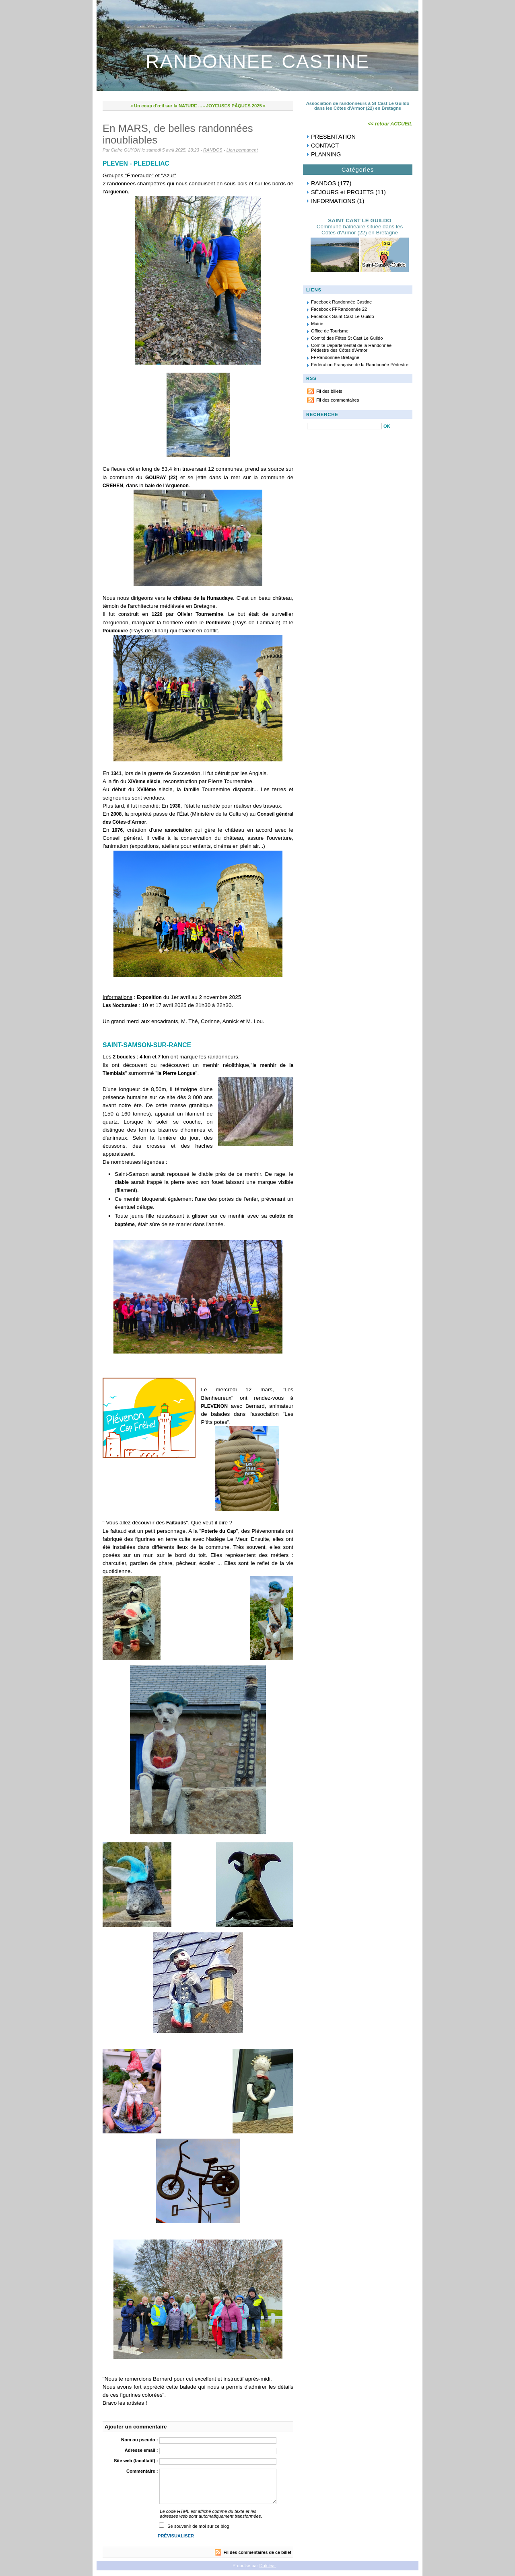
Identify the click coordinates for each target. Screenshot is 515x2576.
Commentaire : (142, 2471)
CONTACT (325, 145)
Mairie (317, 323)
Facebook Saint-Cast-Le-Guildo (342, 316)
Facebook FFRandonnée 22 (339, 309)
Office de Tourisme (329, 330)
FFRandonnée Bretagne (335, 357)
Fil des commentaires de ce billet (257, 2552)
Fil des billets (329, 391)
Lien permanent (242, 150)
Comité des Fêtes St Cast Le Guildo (347, 338)
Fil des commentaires (337, 400)
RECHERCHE (322, 414)
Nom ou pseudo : (139, 2439)
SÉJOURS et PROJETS (342, 192)
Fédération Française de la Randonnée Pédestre (359, 364)
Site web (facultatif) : (136, 2460)
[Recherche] (344, 426)
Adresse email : (141, 2450)
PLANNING (326, 154)
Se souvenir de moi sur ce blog (198, 2526)
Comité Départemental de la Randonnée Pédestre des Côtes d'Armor (351, 348)
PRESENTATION (333, 136)
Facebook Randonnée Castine (341, 301)
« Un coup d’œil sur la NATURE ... (166, 105)
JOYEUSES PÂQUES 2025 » (236, 105)
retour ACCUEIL (393, 124)
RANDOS (212, 150)
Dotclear (267, 2565)
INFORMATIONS (333, 201)
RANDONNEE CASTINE (257, 61)
